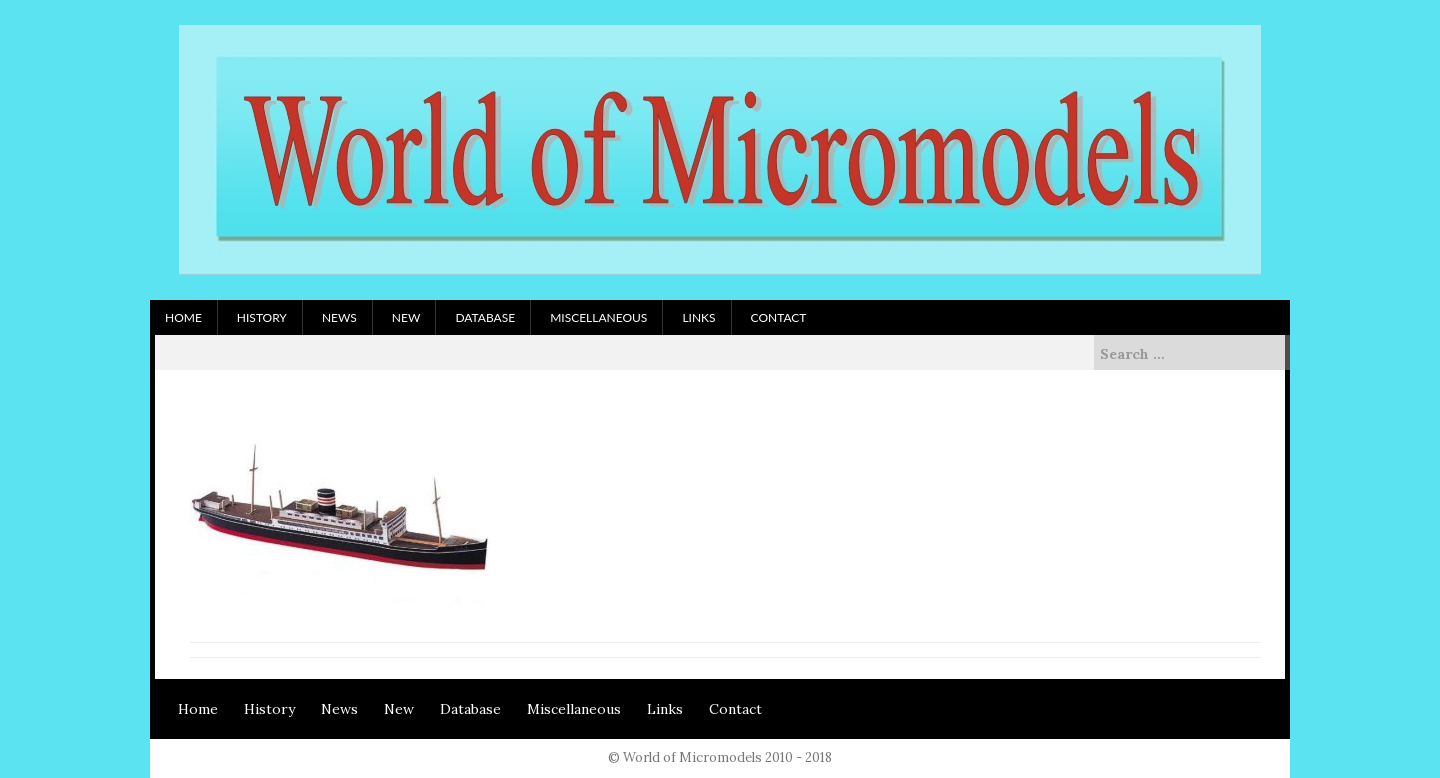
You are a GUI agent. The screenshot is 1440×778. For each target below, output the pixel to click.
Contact (779, 317)
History (262, 317)
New (406, 317)
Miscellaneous (598, 317)
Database (485, 317)
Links (698, 317)
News (339, 317)
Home (183, 317)
